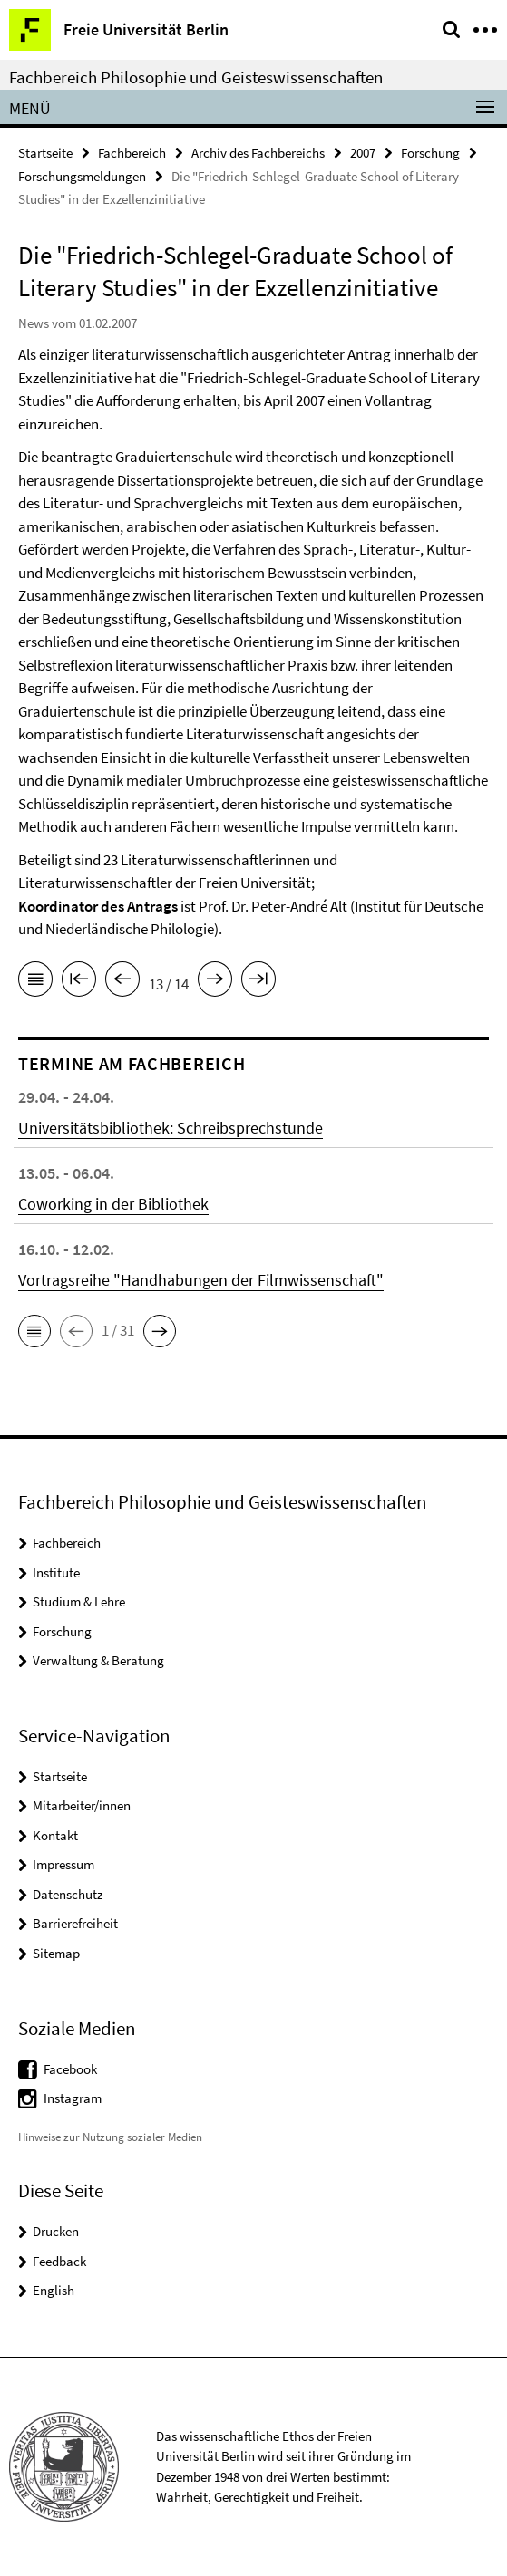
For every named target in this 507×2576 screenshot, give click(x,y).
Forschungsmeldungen (82, 176)
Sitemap (56, 1953)
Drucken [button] (56, 2231)
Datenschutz (67, 1894)
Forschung (430, 152)
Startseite (45, 152)
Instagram (73, 2098)
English (53, 2290)
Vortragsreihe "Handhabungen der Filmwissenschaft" (201, 1279)
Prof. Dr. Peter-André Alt (273, 906)
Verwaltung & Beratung (98, 1660)
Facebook (70, 2069)
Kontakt (55, 1835)
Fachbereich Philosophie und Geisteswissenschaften (196, 77)
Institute (56, 1572)
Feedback (59, 2261)
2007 (362, 152)
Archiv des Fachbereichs (258, 152)
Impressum (63, 1864)
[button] (34, 1331)
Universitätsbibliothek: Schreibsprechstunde (170, 1127)
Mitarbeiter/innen (82, 1805)
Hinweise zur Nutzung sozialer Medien (110, 2137)
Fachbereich (132, 152)
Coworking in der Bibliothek (113, 1203)
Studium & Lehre (79, 1601)
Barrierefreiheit (75, 1923)
